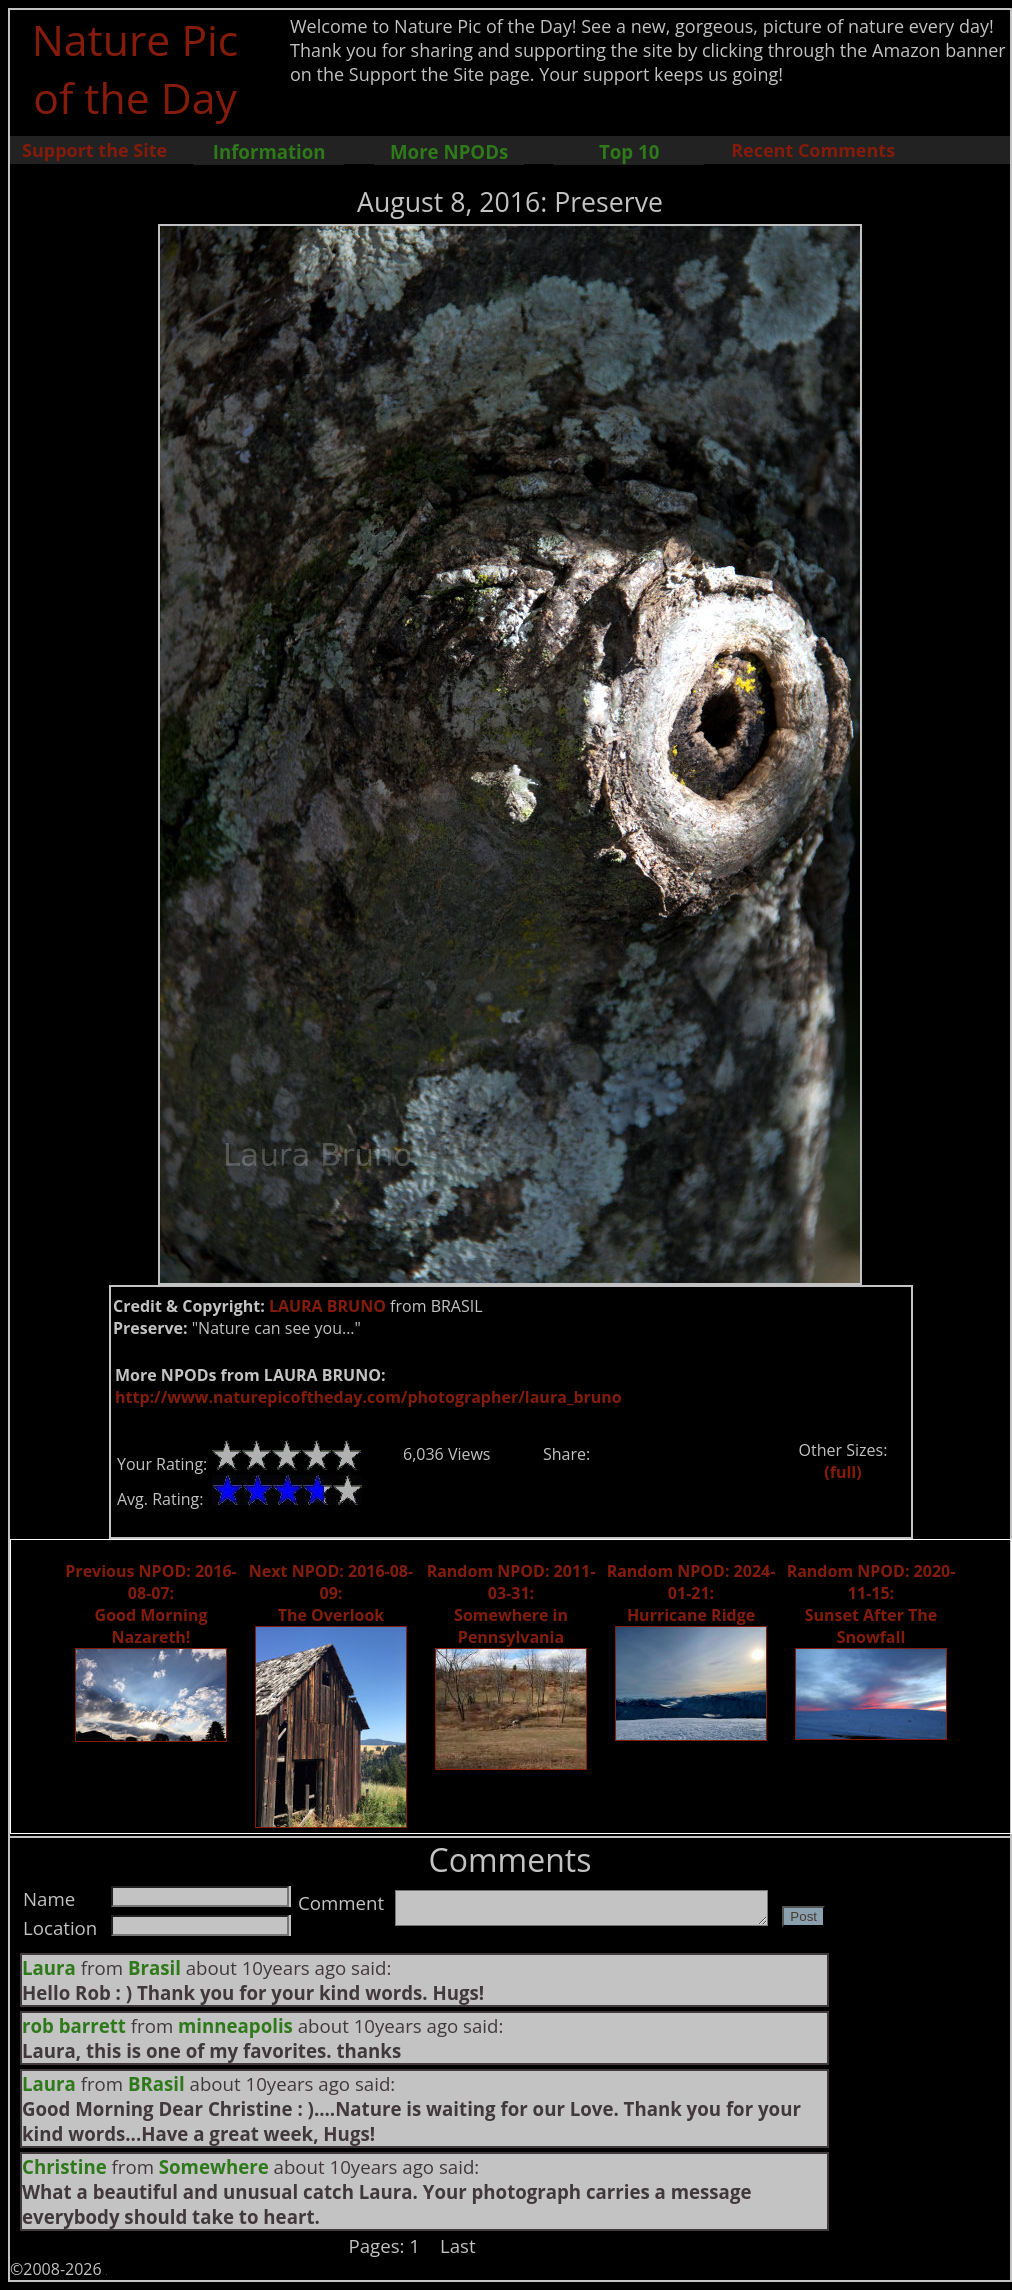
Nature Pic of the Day (135, 68)
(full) (842, 1472)
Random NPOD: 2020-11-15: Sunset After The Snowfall (871, 1604)
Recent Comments (813, 150)
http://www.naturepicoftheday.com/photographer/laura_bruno (368, 1397)
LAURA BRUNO (327, 1306)
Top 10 (629, 151)
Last (458, 2245)
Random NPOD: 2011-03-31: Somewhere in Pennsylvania (511, 1604)
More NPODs (449, 151)
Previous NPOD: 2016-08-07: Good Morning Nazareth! (150, 1604)
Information (269, 151)
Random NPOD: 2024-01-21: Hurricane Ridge (691, 1593)
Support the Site (94, 150)
